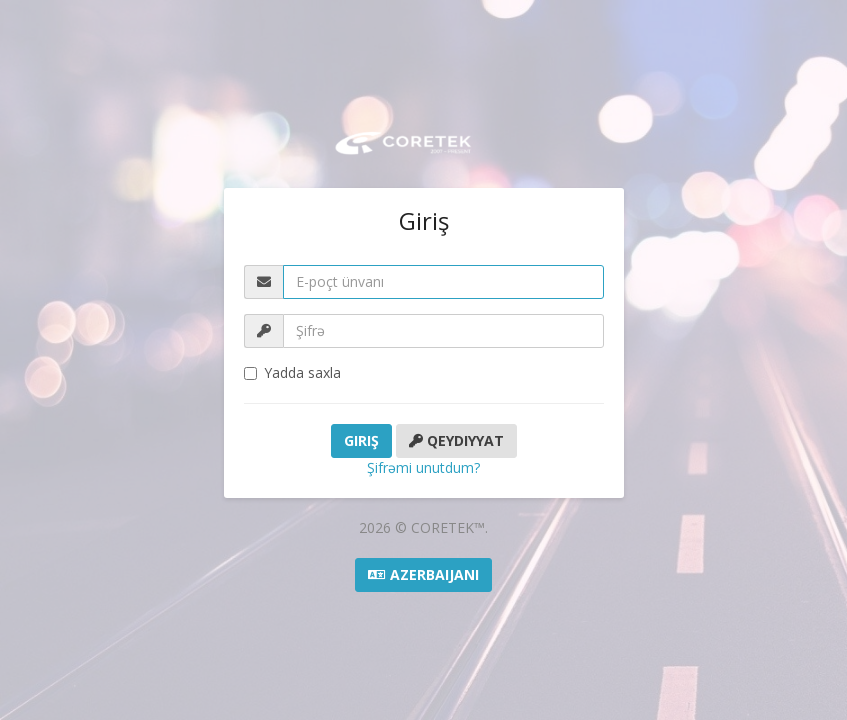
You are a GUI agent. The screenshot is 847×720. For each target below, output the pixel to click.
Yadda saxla (292, 372)
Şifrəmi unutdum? (423, 467)
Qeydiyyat (456, 440)
